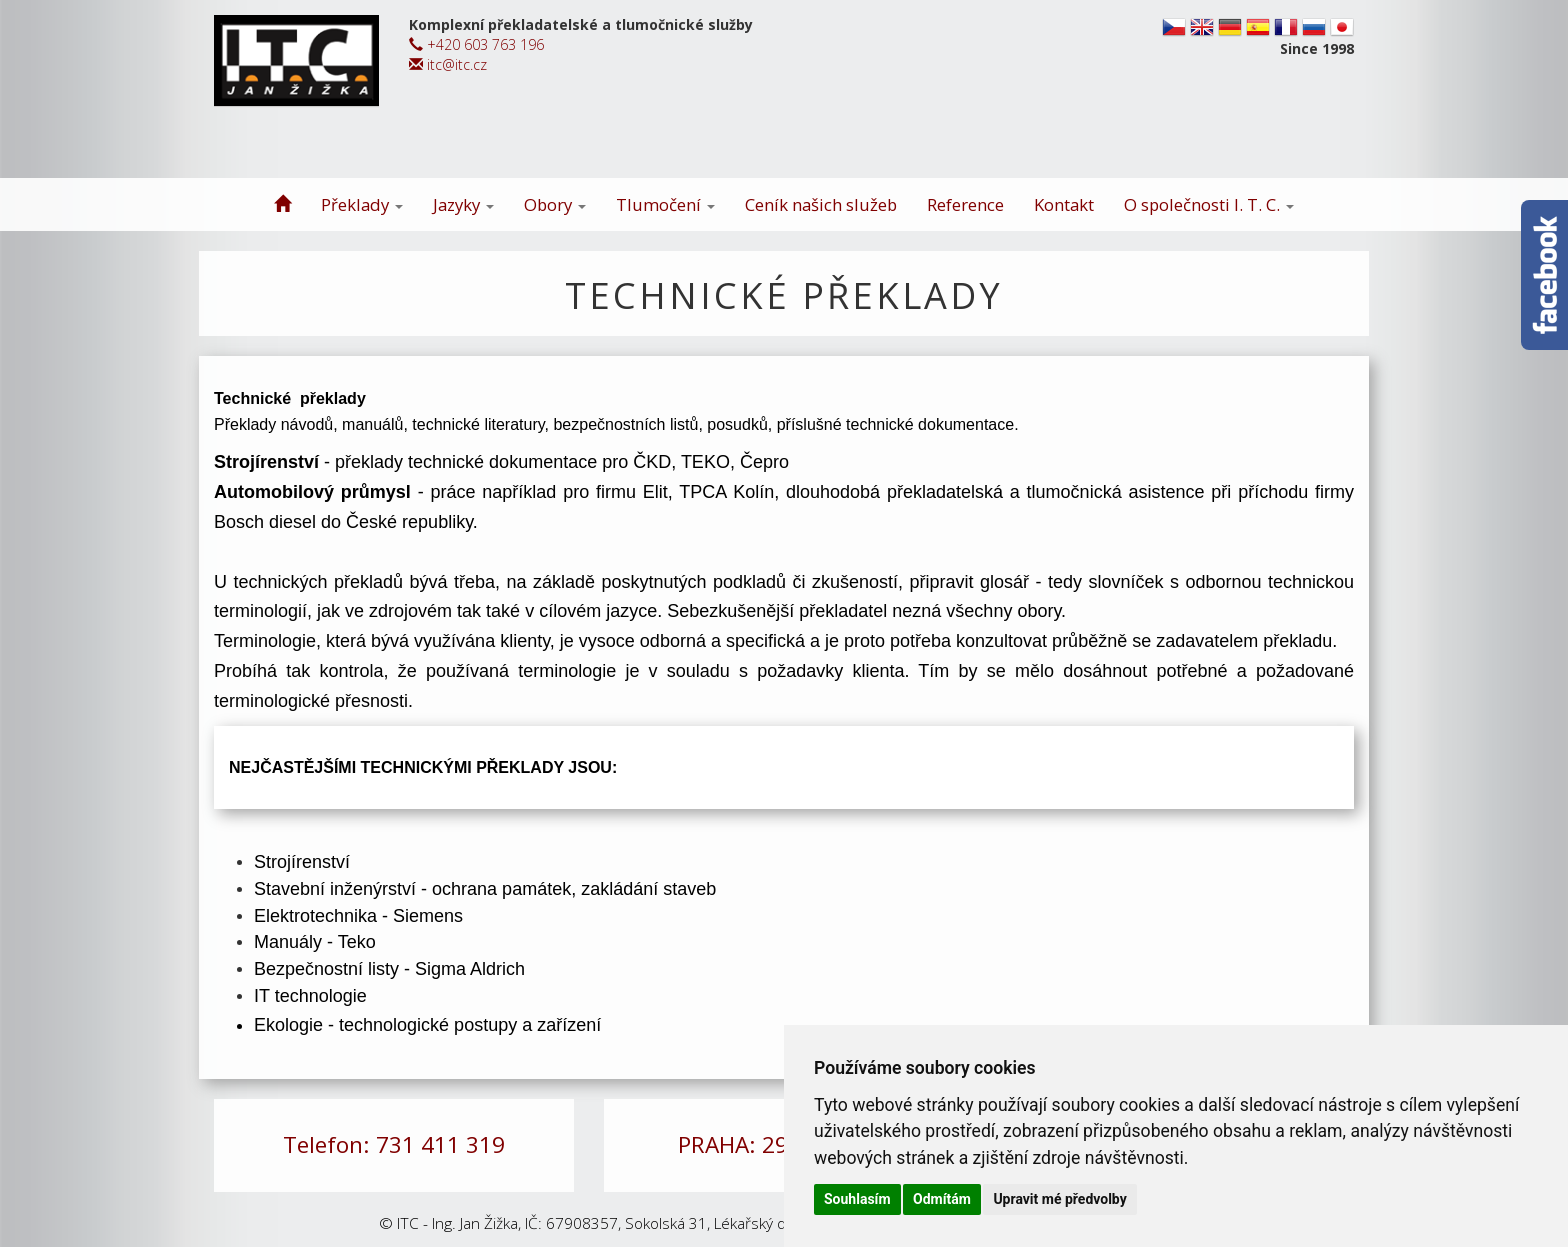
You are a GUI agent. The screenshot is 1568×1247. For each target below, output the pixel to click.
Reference (965, 204)
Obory (555, 204)
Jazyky (463, 204)
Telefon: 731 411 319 (394, 1144)
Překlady (362, 204)
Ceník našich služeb (821, 204)
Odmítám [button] (942, 1199)
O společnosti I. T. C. (1209, 204)
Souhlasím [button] (857, 1199)
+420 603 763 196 (476, 44)
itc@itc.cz (448, 64)
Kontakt (1064, 204)
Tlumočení (665, 204)
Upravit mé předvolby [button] (1059, 1199)
